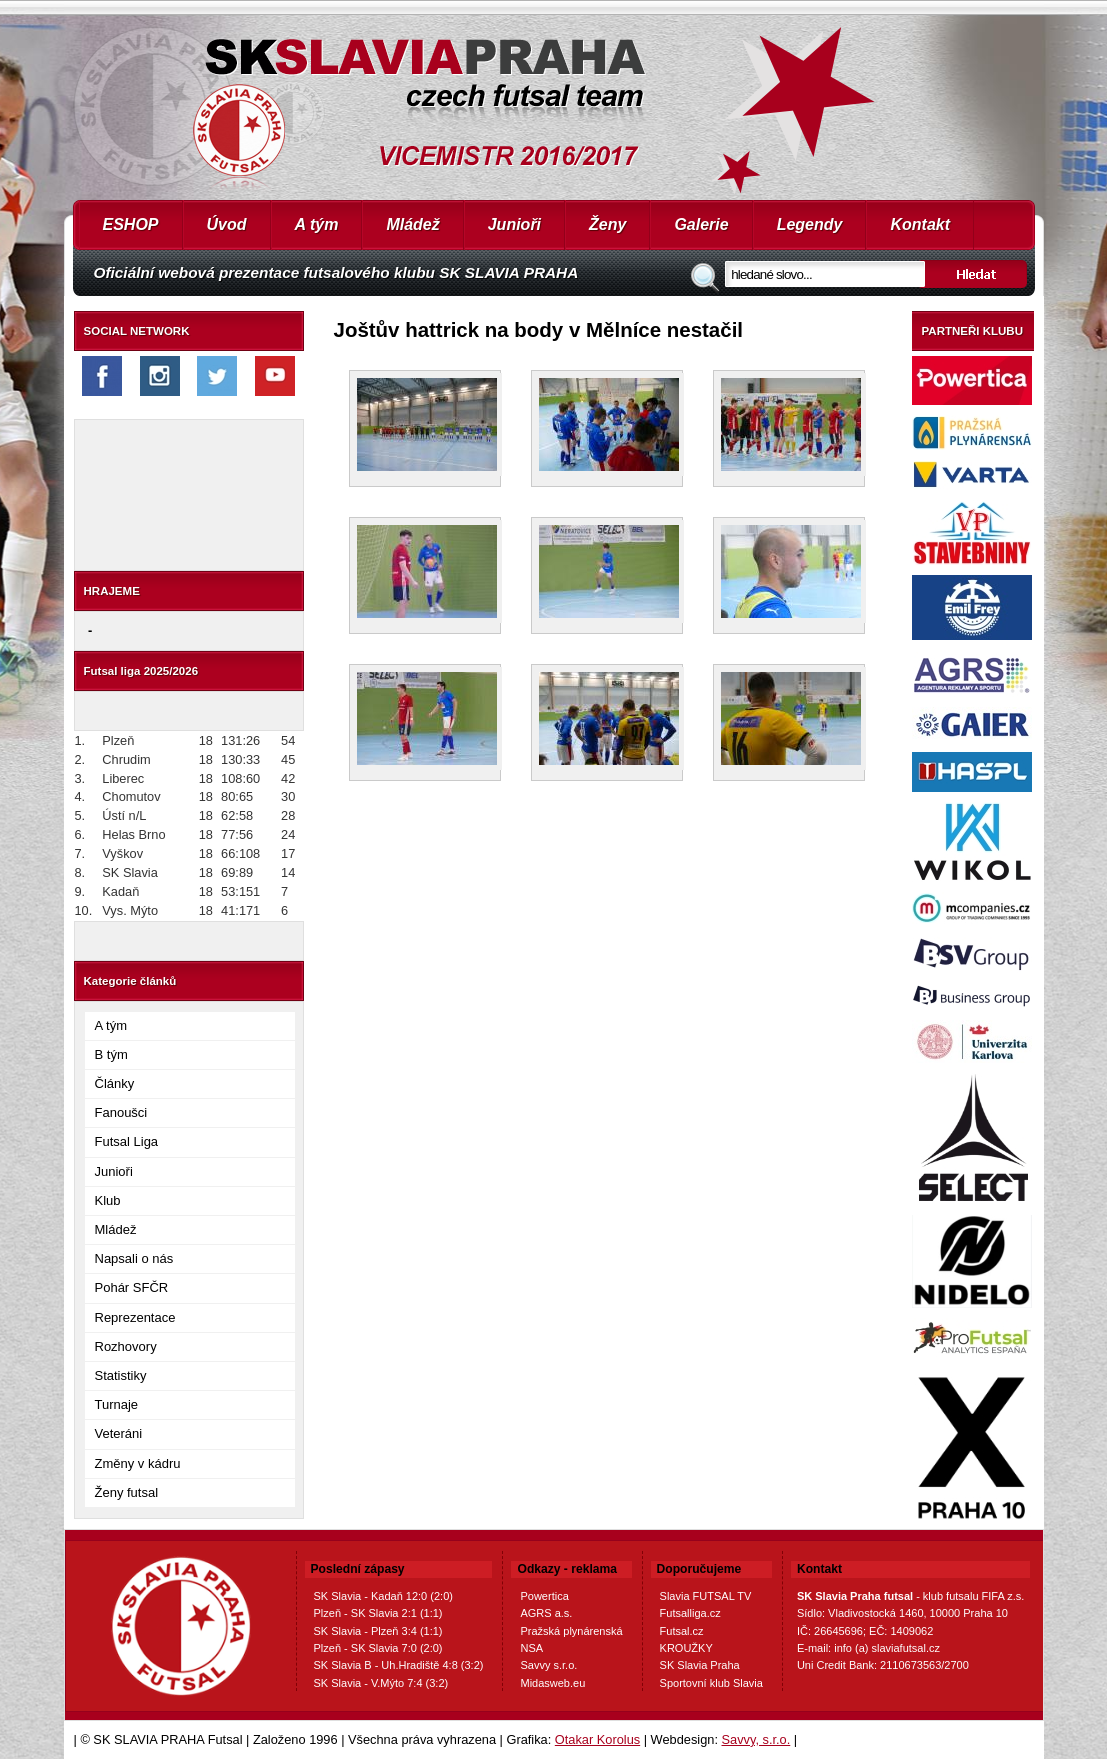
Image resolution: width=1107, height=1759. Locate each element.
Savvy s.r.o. (548, 1665)
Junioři (514, 224)
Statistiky (121, 1375)
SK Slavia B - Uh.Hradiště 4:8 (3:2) (399, 1665)
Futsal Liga (127, 1141)
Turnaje (117, 1404)
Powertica (544, 1596)
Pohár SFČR (132, 1287)
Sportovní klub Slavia (711, 1683)
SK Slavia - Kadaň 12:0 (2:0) (383, 1596)
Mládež (412, 224)
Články (115, 1083)
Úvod (227, 224)
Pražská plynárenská (571, 1631)
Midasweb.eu (552, 1683)
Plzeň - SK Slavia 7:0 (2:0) (378, 1648)
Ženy (607, 224)
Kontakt (920, 224)
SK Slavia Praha (700, 1665)
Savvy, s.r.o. (756, 1739)
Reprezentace (135, 1317)
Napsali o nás (134, 1258)
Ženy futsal (127, 1492)
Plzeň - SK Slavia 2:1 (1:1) (378, 1613)
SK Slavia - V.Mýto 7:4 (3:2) (381, 1683)
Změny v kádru (138, 1463)
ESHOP (131, 224)
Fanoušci (121, 1112)
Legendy (810, 224)
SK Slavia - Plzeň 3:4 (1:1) (378, 1631)
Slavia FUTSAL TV (706, 1596)
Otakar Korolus (597, 1739)
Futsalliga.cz (690, 1613)
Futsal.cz (682, 1631)
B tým (111, 1054)
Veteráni (119, 1433)
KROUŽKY (686, 1648)
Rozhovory (126, 1346)
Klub (108, 1200)
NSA (531, 1648)
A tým (317, 224)
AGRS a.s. (546, 1613)
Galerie (701, 224)
